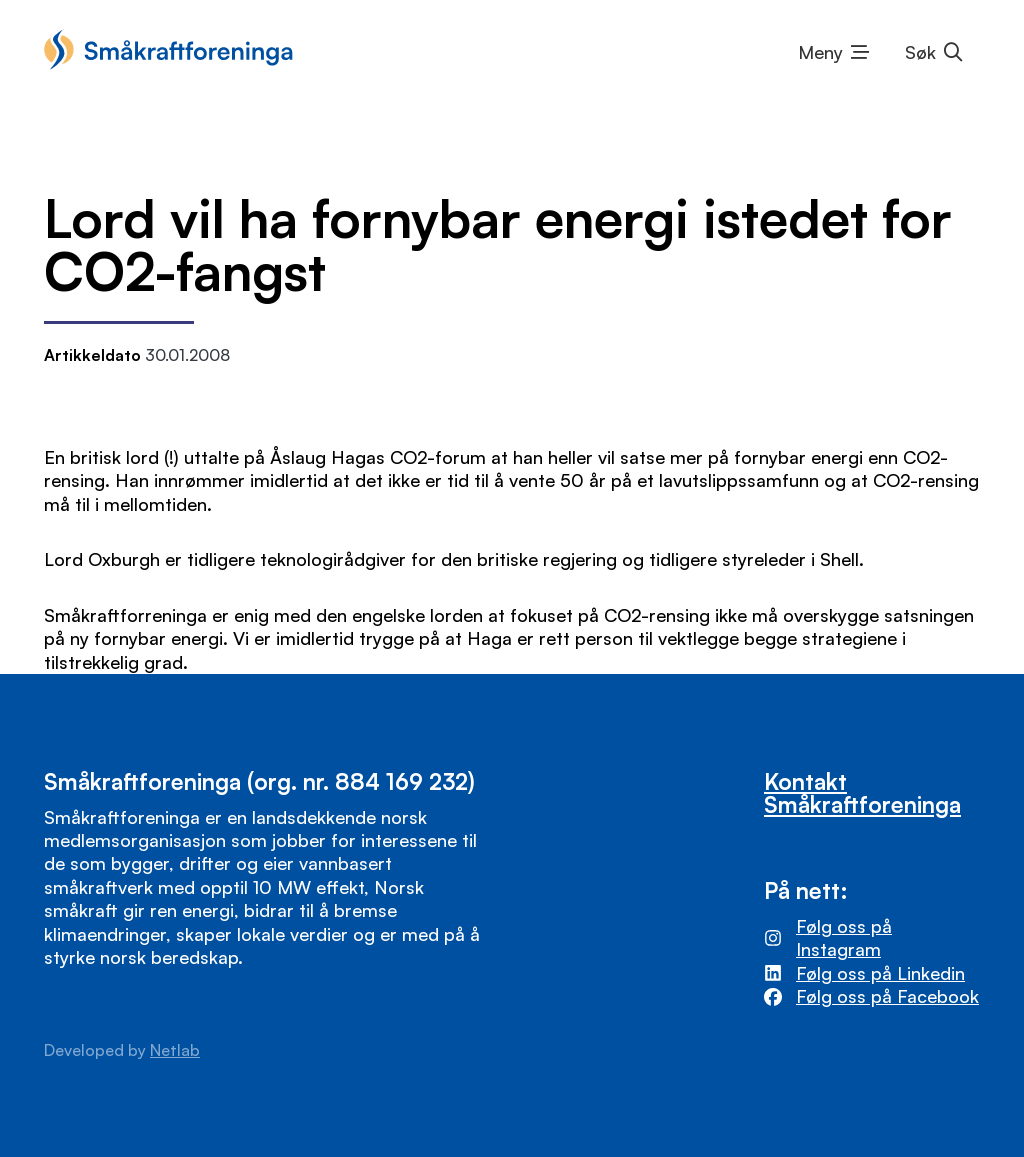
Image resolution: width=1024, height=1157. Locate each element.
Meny (820, 52)
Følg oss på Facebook (887, 996)
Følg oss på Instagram (844, 937)
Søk (920, 52)
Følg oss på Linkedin (880, 973)
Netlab (175, 1050)
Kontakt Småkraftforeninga (862, 792)
